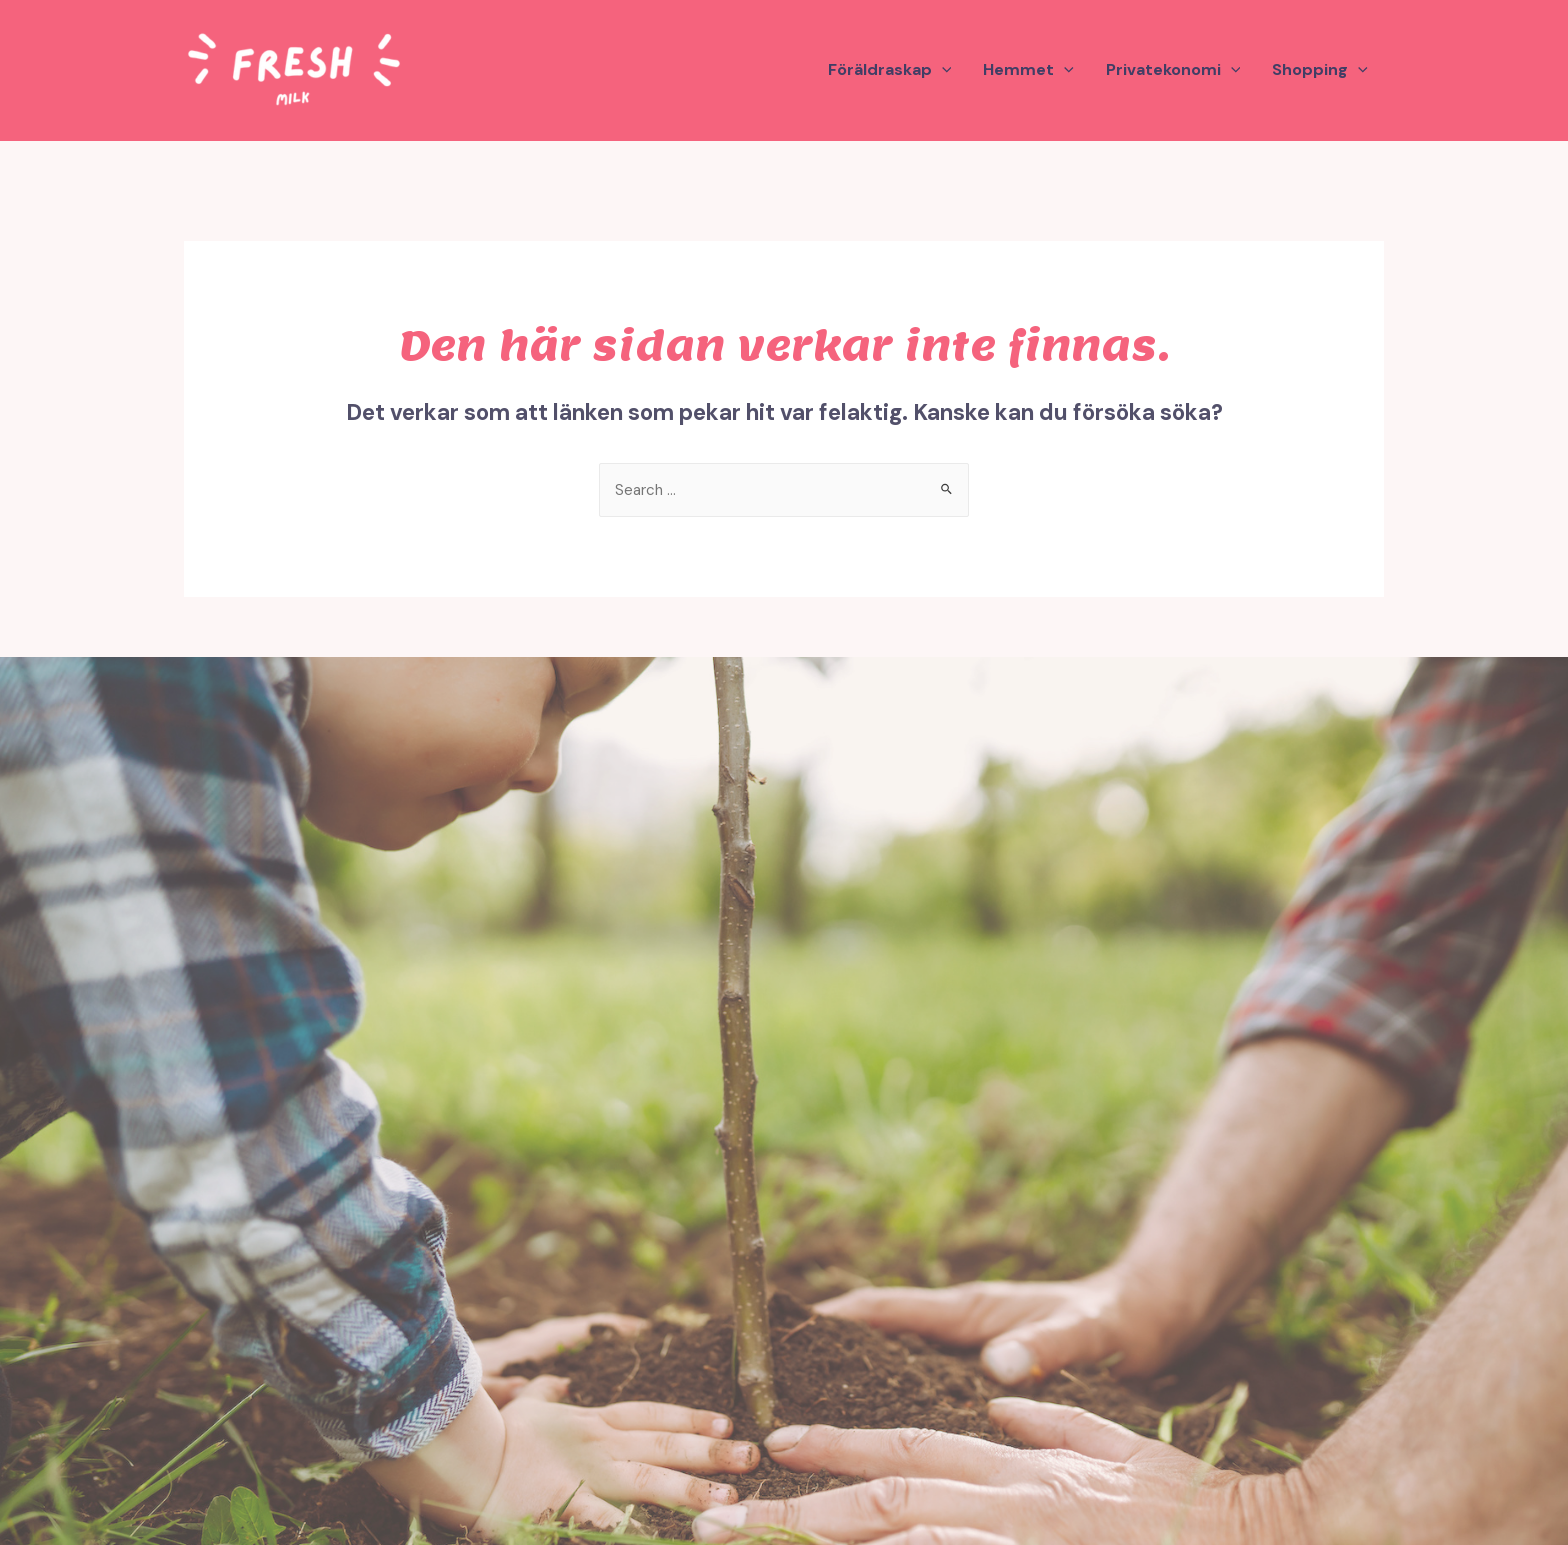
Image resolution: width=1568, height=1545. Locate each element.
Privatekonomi (1173, 70)
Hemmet (1028, 70)
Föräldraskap (890, 70)
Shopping (1320, 70)
